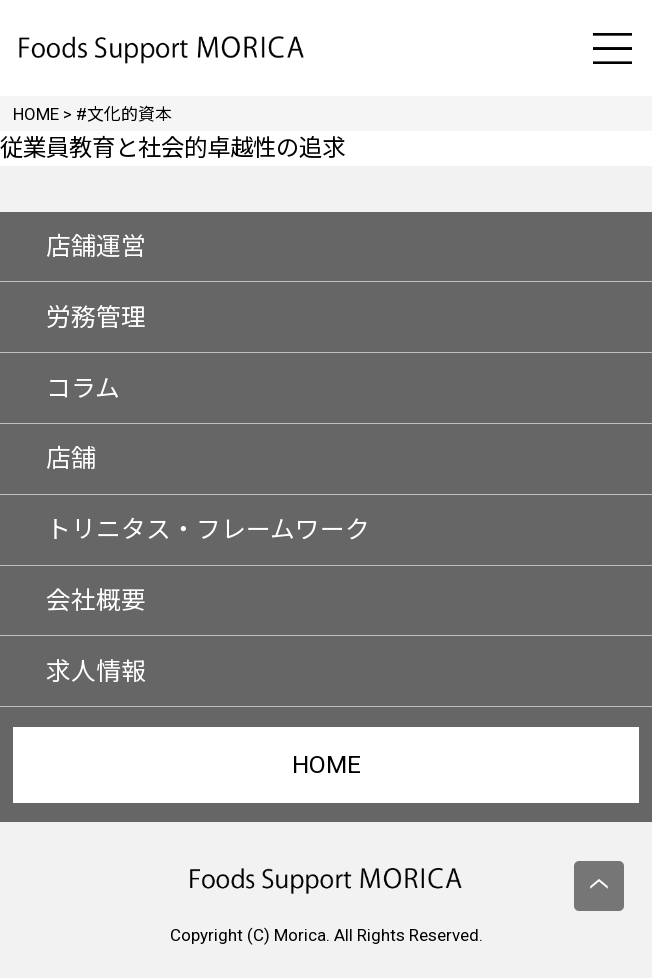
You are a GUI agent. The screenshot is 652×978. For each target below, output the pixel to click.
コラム (83, 388)
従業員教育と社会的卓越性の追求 (172, 148)
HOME (326, 764)
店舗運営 (96, 246)
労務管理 (96, 317)
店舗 (71, 458)
